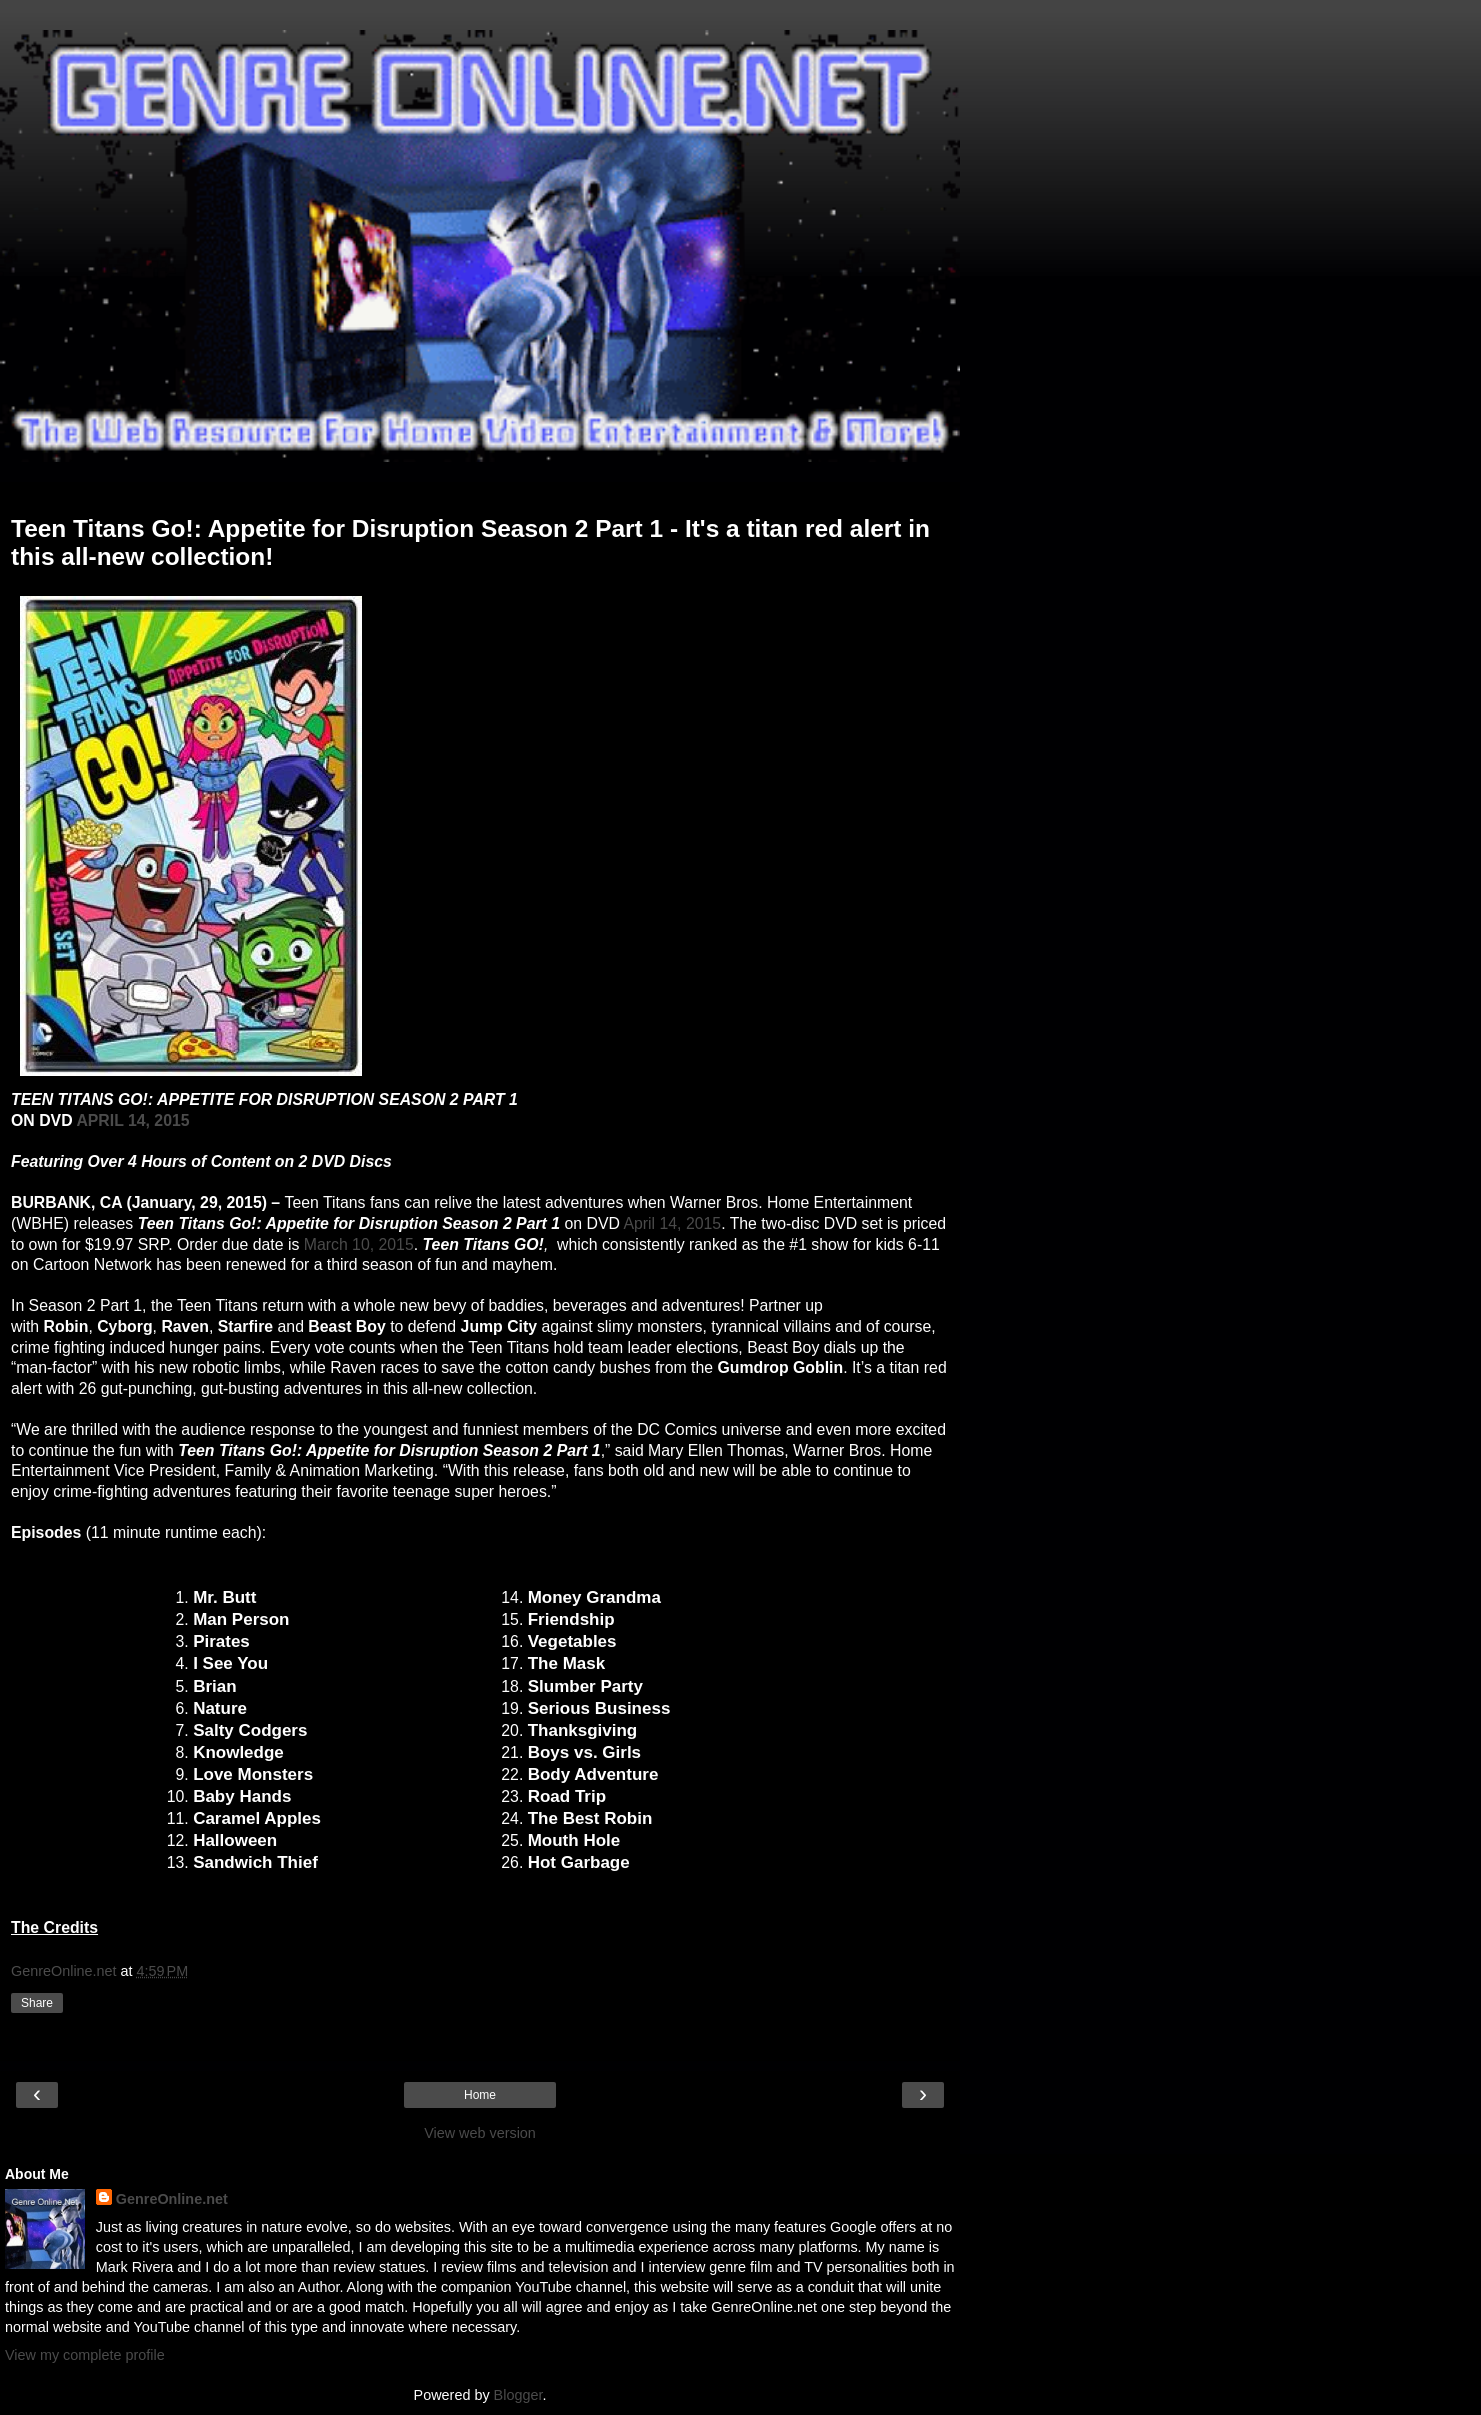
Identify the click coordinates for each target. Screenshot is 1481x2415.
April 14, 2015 (672, 1223)
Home (480, 2095)
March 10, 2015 (359, 1244)
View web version (480, 2133)
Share (37, 2003)
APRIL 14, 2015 (132, 1120)
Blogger (518, 2395)
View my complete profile (85, 2355)
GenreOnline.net (172, 2199)
